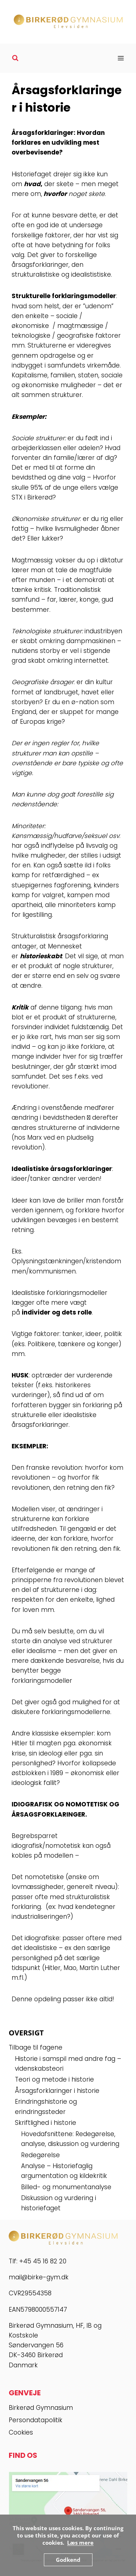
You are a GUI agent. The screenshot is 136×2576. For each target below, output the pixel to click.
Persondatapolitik (35, 2420)
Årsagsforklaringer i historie (57, 2090)
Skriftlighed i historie (45, 2122)
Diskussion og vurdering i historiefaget (58, 2203)
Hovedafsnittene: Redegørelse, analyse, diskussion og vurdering (70, 2139)
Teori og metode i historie (54, 2079)
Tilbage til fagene (35, 2047)
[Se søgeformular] (15, 58)
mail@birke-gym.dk (39, 2277)
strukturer (50, 438)
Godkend (68, 2559)
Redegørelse (40, 2155)
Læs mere (80, 2542)
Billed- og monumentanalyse (66, 2187)
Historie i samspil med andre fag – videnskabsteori (68, 2063)
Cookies (21, 2432)
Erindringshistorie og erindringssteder (46, 2106)
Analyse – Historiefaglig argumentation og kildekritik (64, 2171)
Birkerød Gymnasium (41, 2407)
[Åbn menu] (120, 58)
